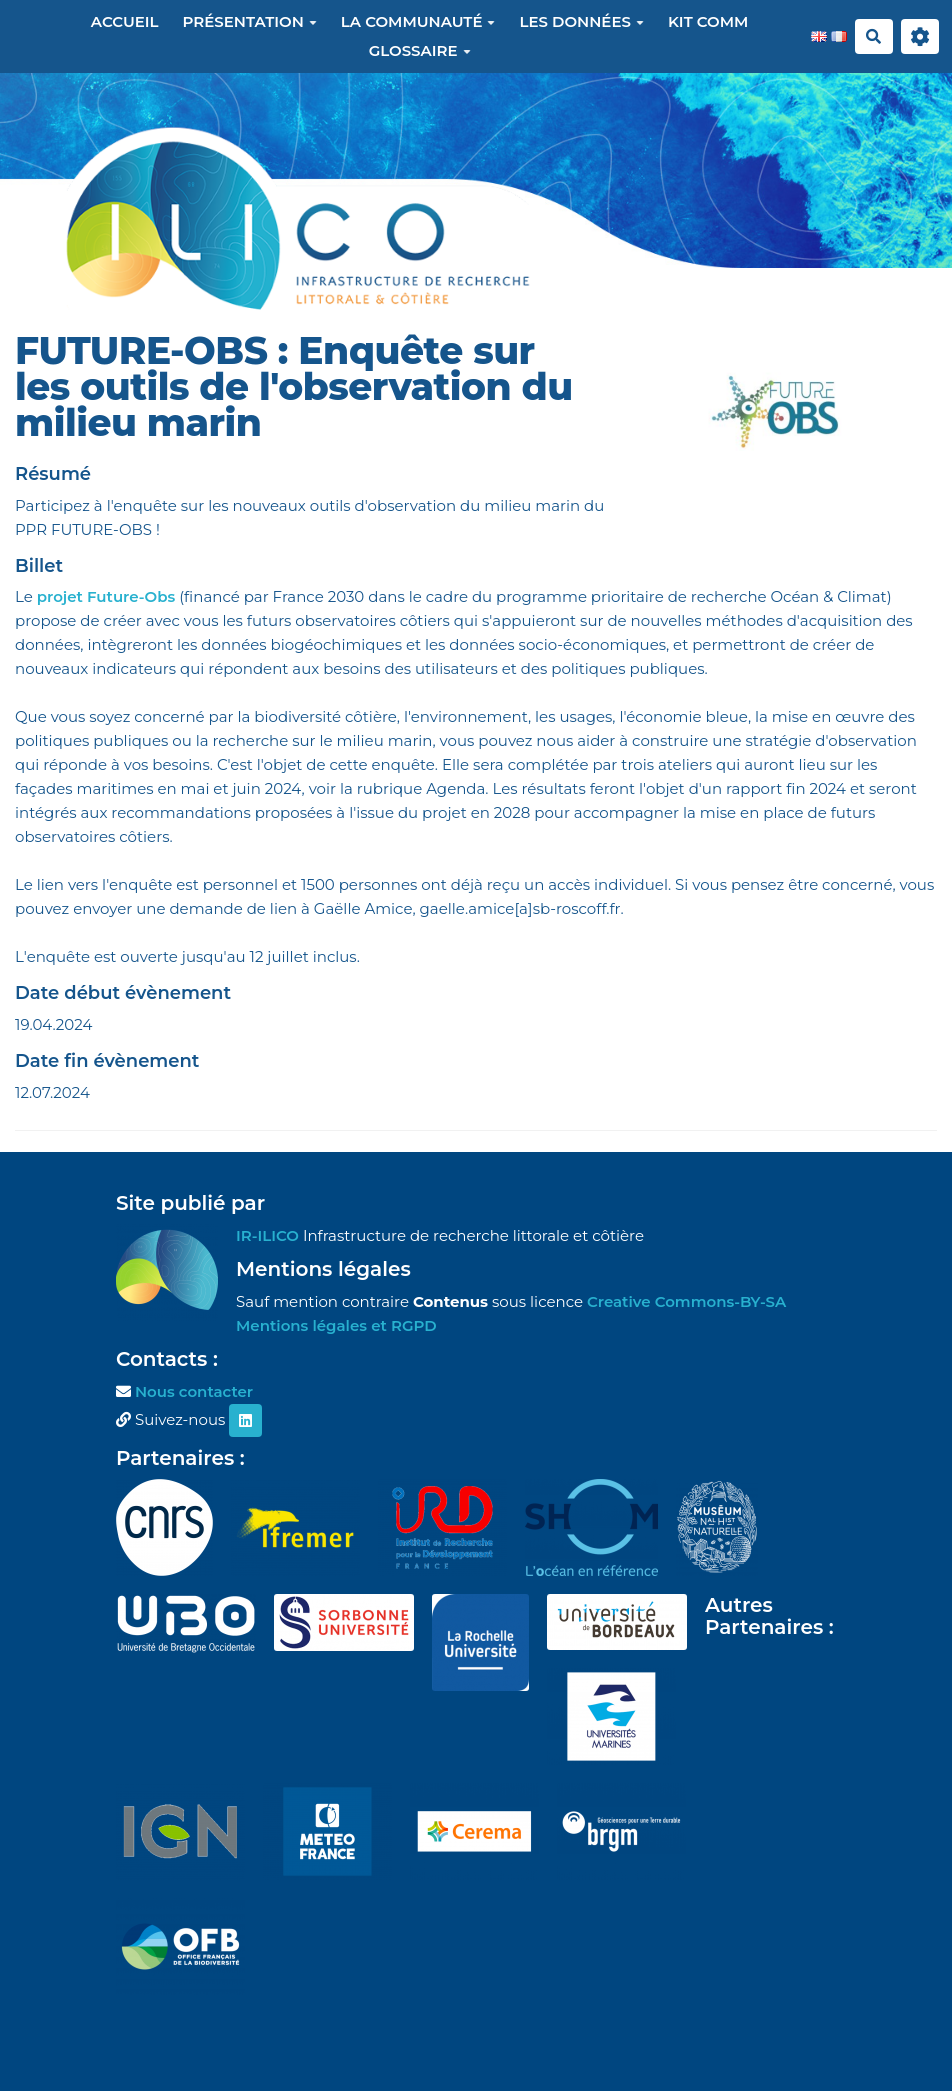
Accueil (125, 21)
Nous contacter (194, 1391)
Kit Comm (708, 21)
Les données (581, 21)
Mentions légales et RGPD (336, 1325)
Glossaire (420, 50)
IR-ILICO (267, 1235)
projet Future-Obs (106, 596)
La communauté (418, 21)
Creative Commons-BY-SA (686, 1301)
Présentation (250, 21)
